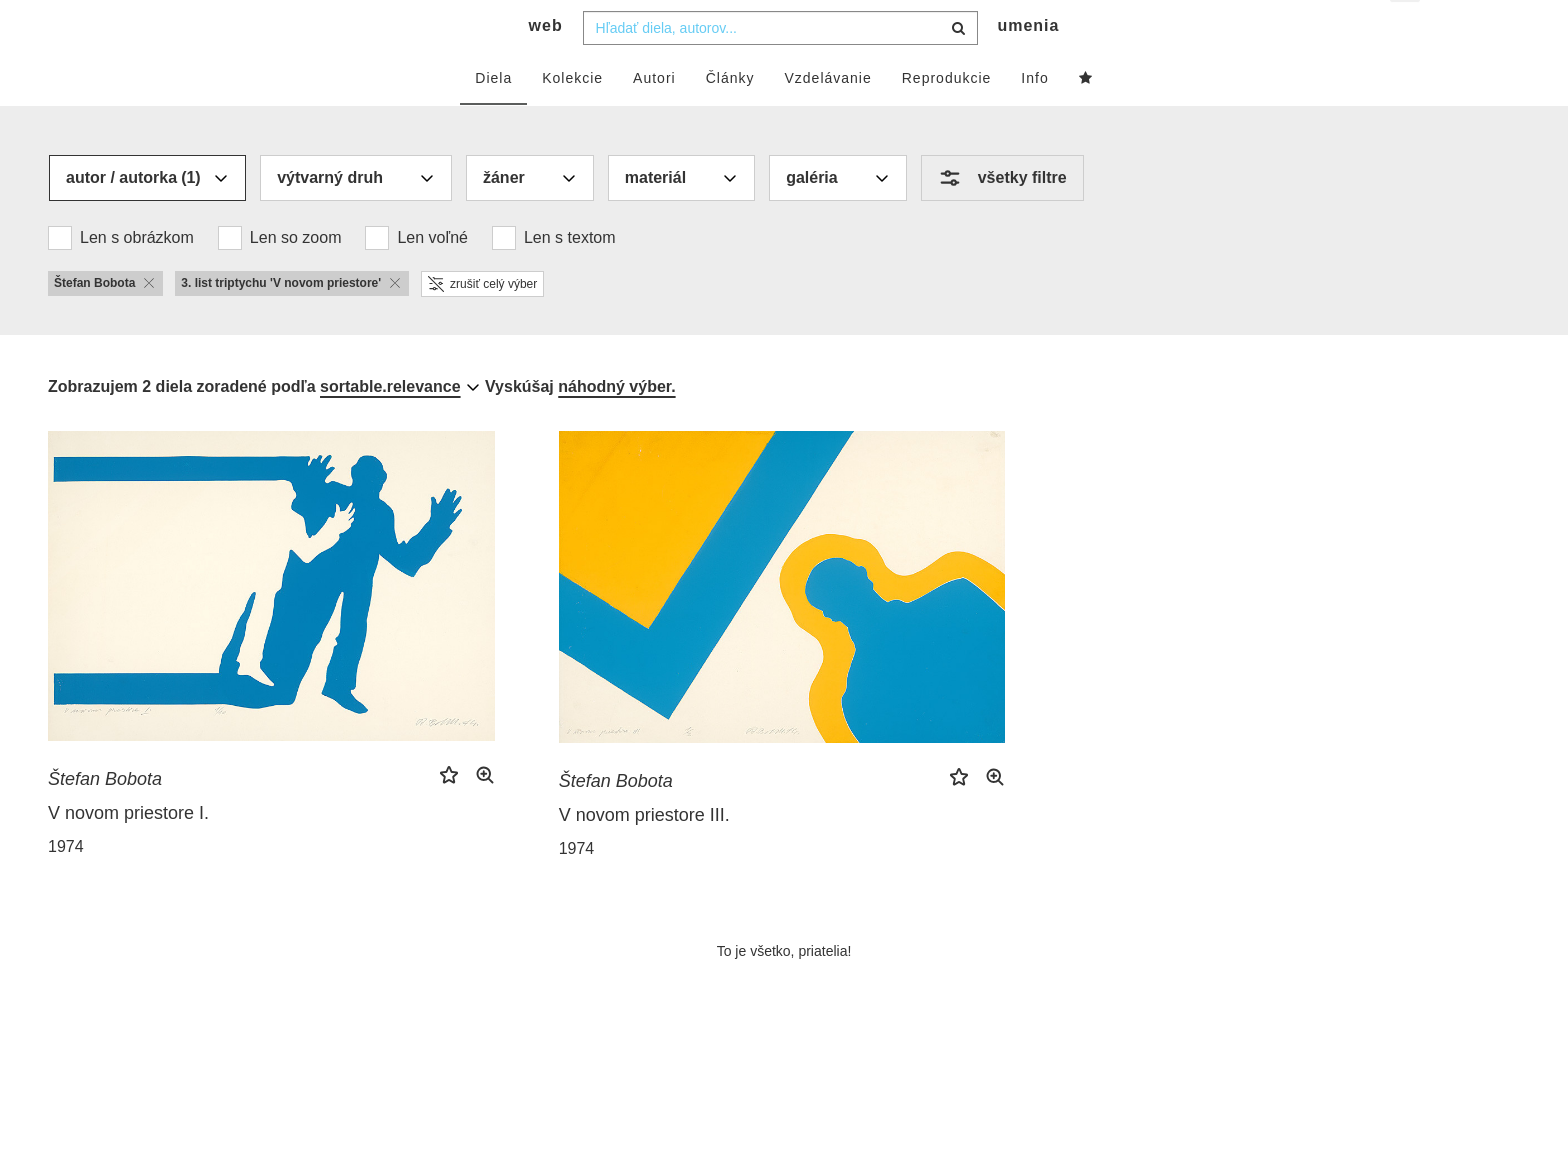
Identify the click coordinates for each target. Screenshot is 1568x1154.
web (546, 65)
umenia (1028, 65)
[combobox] (780, 67)
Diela (493, 117)
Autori (654, 117)
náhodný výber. (616, 425)
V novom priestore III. (644, 854)
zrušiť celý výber (482, 323)
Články (730, 117)
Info (1034, 117)
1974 (66, 885)
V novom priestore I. (128, 852)
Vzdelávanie (827, 117)
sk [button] (1406, 30)
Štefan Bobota (105, 818)
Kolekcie (572, 117)
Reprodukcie (947, 117)
